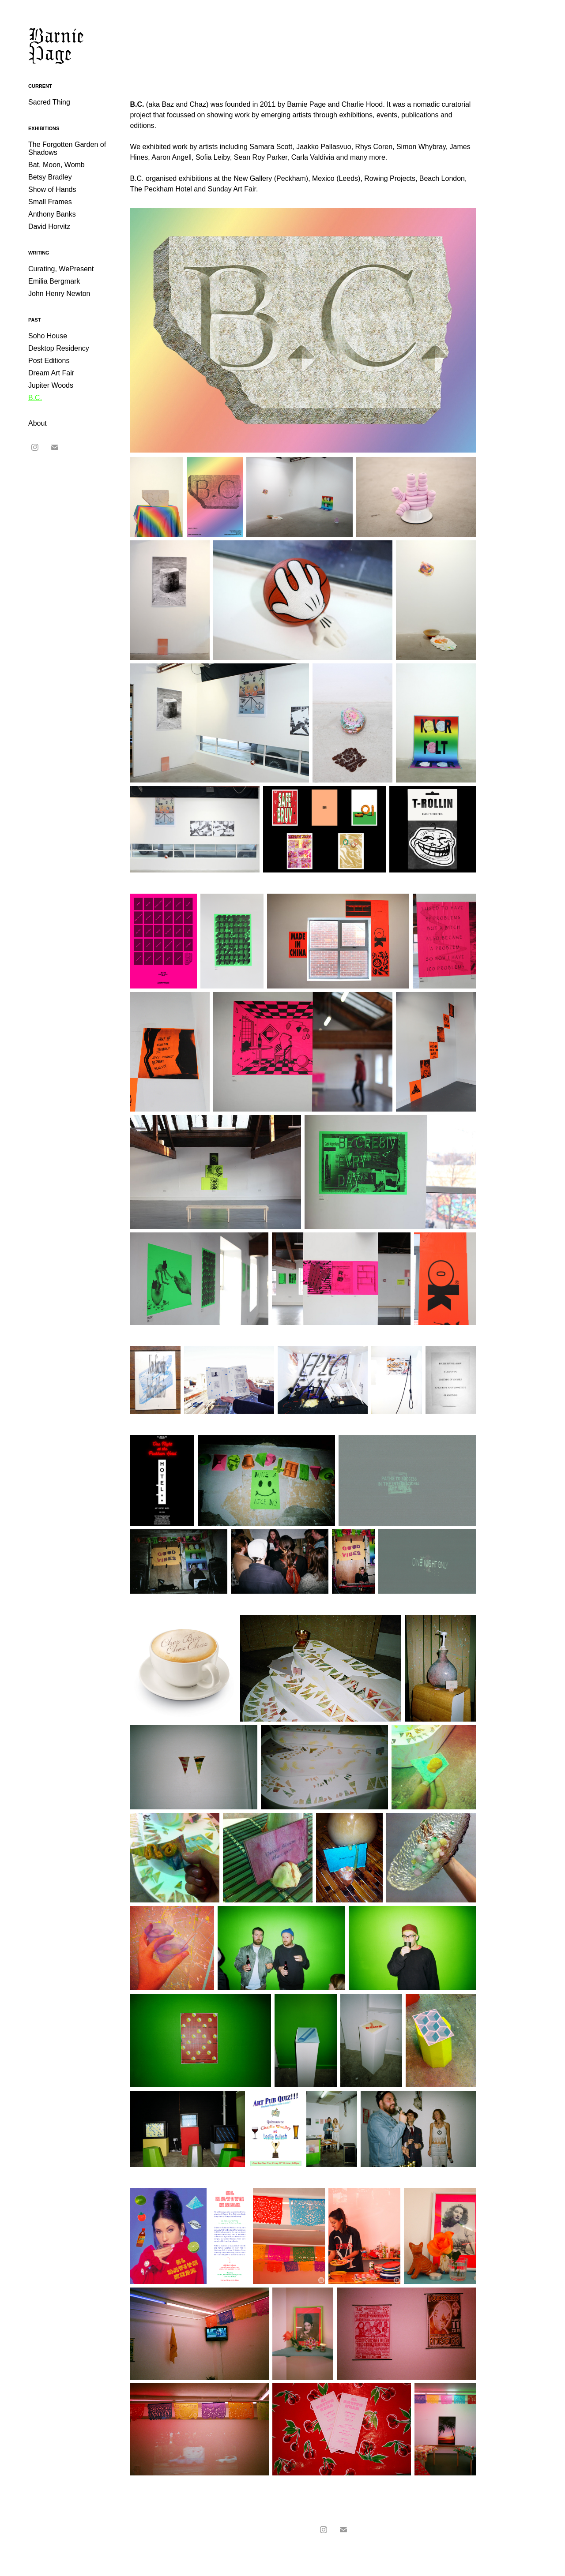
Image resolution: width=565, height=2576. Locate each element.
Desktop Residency (58, 348)
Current (40, 86)
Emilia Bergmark (54, 281)
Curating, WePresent (61, 269)
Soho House (47, 336)
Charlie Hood (362, 104)
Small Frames (50, 202)
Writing (38, 252)
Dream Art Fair (51, 373)
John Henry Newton (59, 293)
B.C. (35, 397)
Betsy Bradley (50, 177)
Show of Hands (52, 189)
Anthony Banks (52, 214)
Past (34, 319)
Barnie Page (57, 44)
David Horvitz (49, 226)
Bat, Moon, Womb (56, 164)
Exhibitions (43, 128)
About (37, 423)
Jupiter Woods (50, 385)
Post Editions (48, 360)
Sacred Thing (49, 102)
